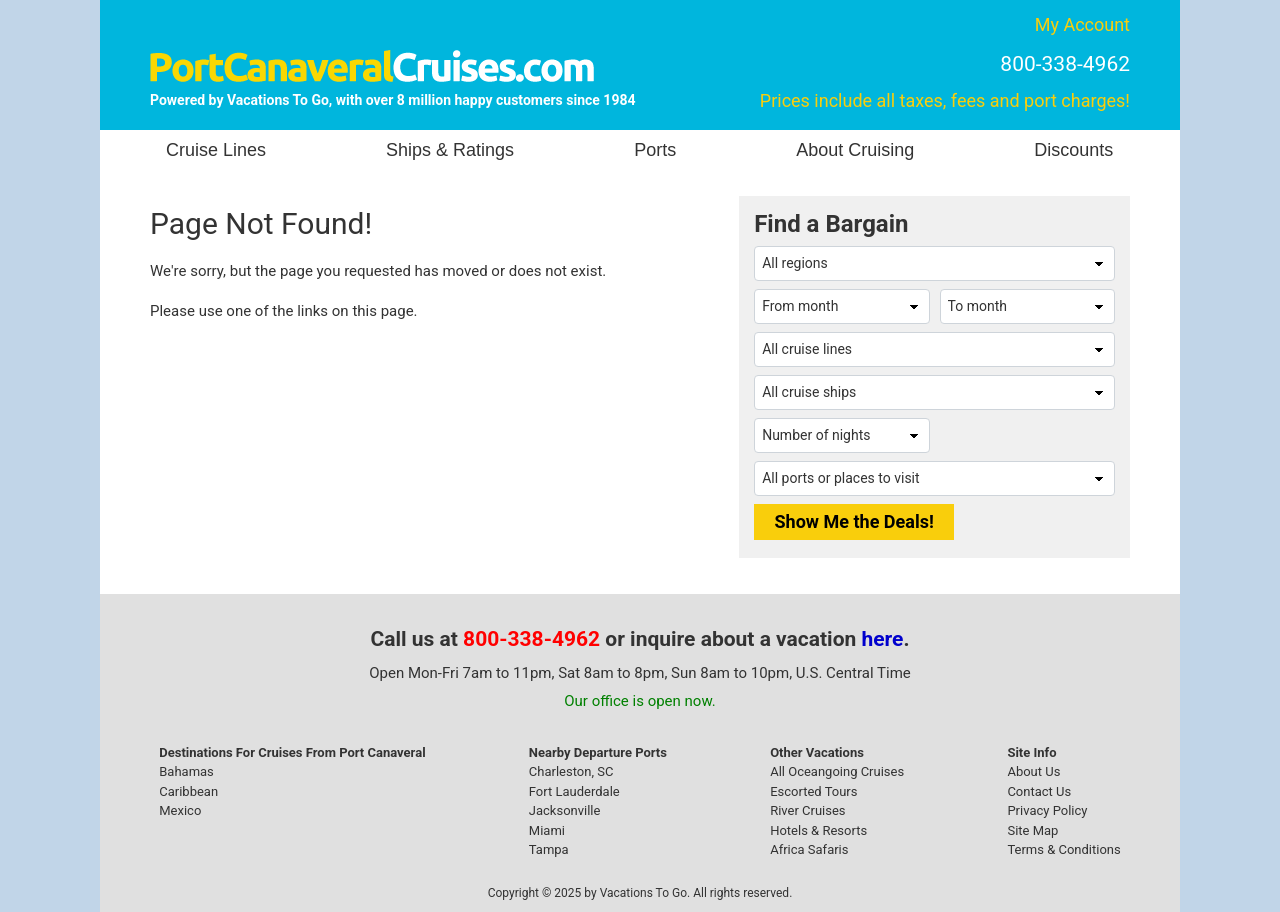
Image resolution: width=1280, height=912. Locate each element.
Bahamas (186, 771)
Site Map (1032, 830)
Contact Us (1039, 791)
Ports (655, 150)
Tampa (549, 849)
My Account (1082, 24)
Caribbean (188, 791)
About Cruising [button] (855, 150)
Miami (547, 830)
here (883, 639)
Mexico (180, 810)
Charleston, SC (571, 771)
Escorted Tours (813, 791)
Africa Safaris (809, 849)
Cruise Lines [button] (216, 150)
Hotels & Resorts (818, 830)
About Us (1033, 771)
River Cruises (807, 810)
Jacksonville (565, 810)
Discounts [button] (1073, 150)
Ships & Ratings (450, 150)
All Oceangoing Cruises (837, 771)
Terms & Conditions (1063, 849)
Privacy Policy (1047, 810)
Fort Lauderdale (574, 791)
